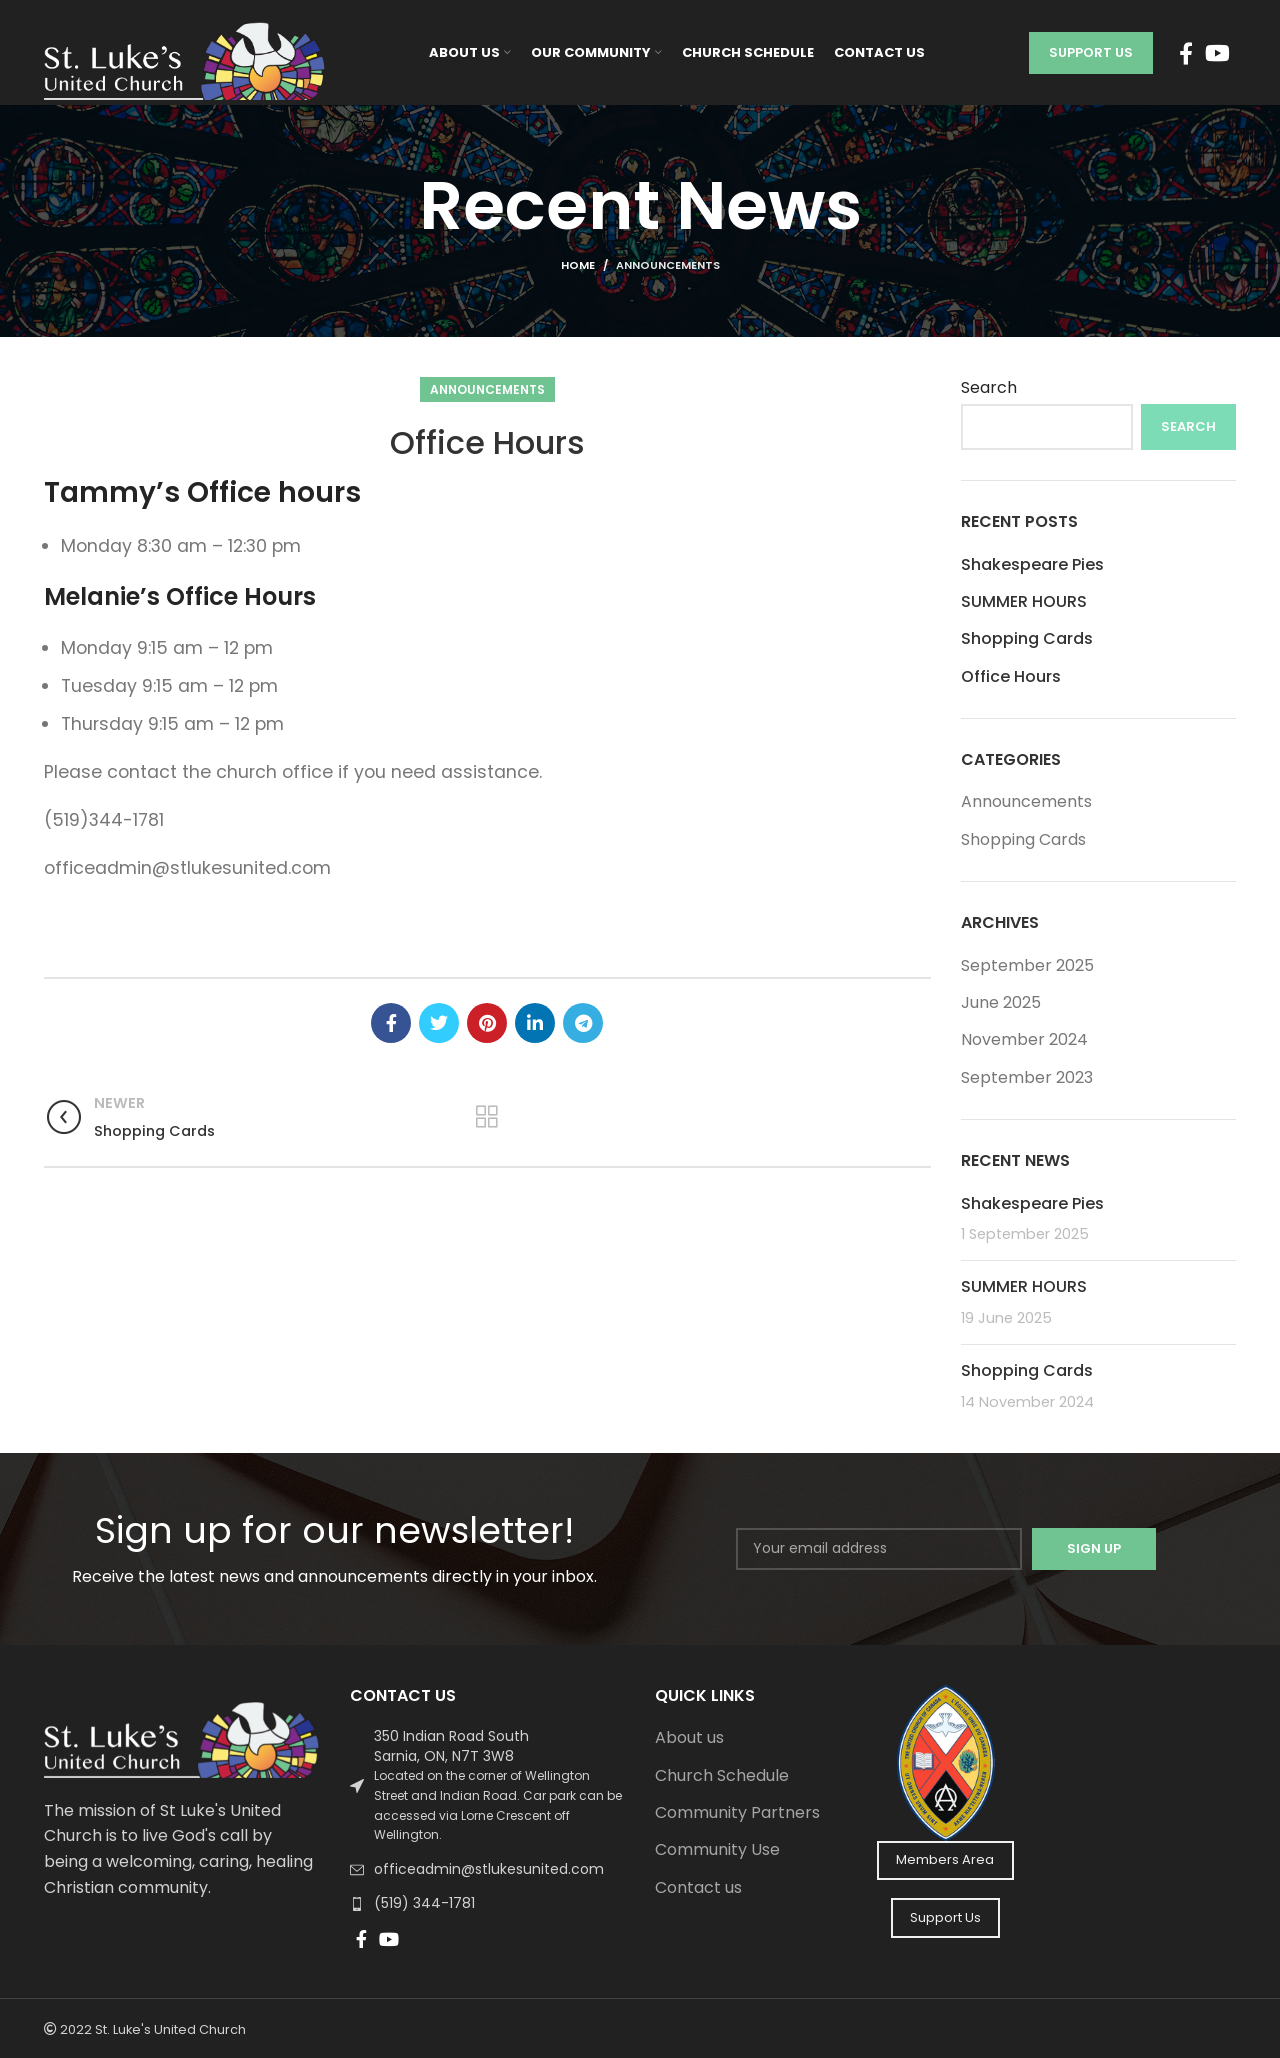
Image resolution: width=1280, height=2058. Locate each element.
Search (989, 388)
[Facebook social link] (1186, 53)
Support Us (1091, 52)
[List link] (488, 1786)
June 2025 (1001, 1002)
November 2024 (1024, 1039)
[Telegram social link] (583, 1023)
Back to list (487, 1116)
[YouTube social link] (1217, 53)
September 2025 (1027, 965)
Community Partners (737, 1813)
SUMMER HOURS (1024, 602)
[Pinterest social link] (487, 1023)
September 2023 (1027, 1077)
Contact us (698, 1888)
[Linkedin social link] (535, 1023)
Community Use (717, 1850)
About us (689, 1738)
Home (578, 265)
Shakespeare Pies (1032, 564)
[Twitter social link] (439, 1023)
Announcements (668, 265)
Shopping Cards (1027, 639)
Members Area (945, 1859)
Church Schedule (722, 1776)
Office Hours (1011, 677)
